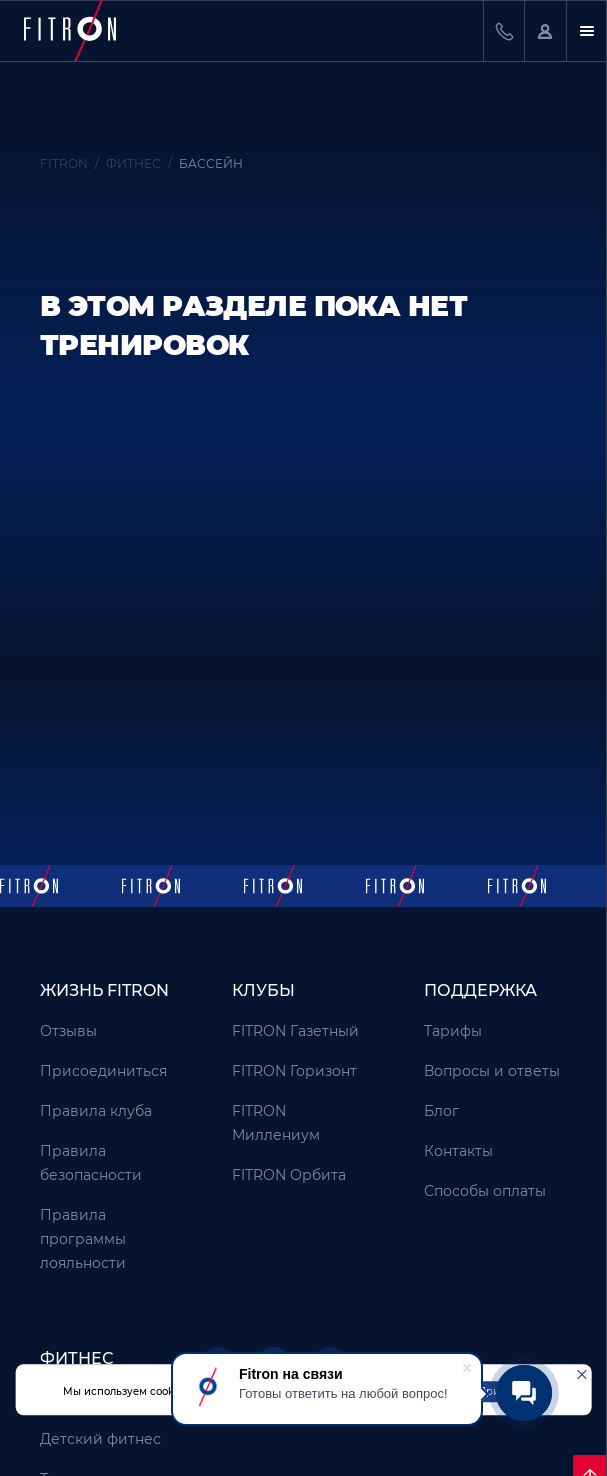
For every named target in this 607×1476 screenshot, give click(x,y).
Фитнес (76, 1358)
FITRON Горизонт (294, 1071)
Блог (441, 1111)
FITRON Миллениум (276, 1123)
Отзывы (68, 1031)
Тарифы (453, 1031)
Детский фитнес (100, 1439)
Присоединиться (103, 1071)
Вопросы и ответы (492, 1071)
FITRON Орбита (289, 1175)
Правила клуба (96, 1111)
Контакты (458, 1151)
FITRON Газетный (295, 1031)
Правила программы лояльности (83, 1239)
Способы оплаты (485, 1191)
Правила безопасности (91, 1163)
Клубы (263, 990)
